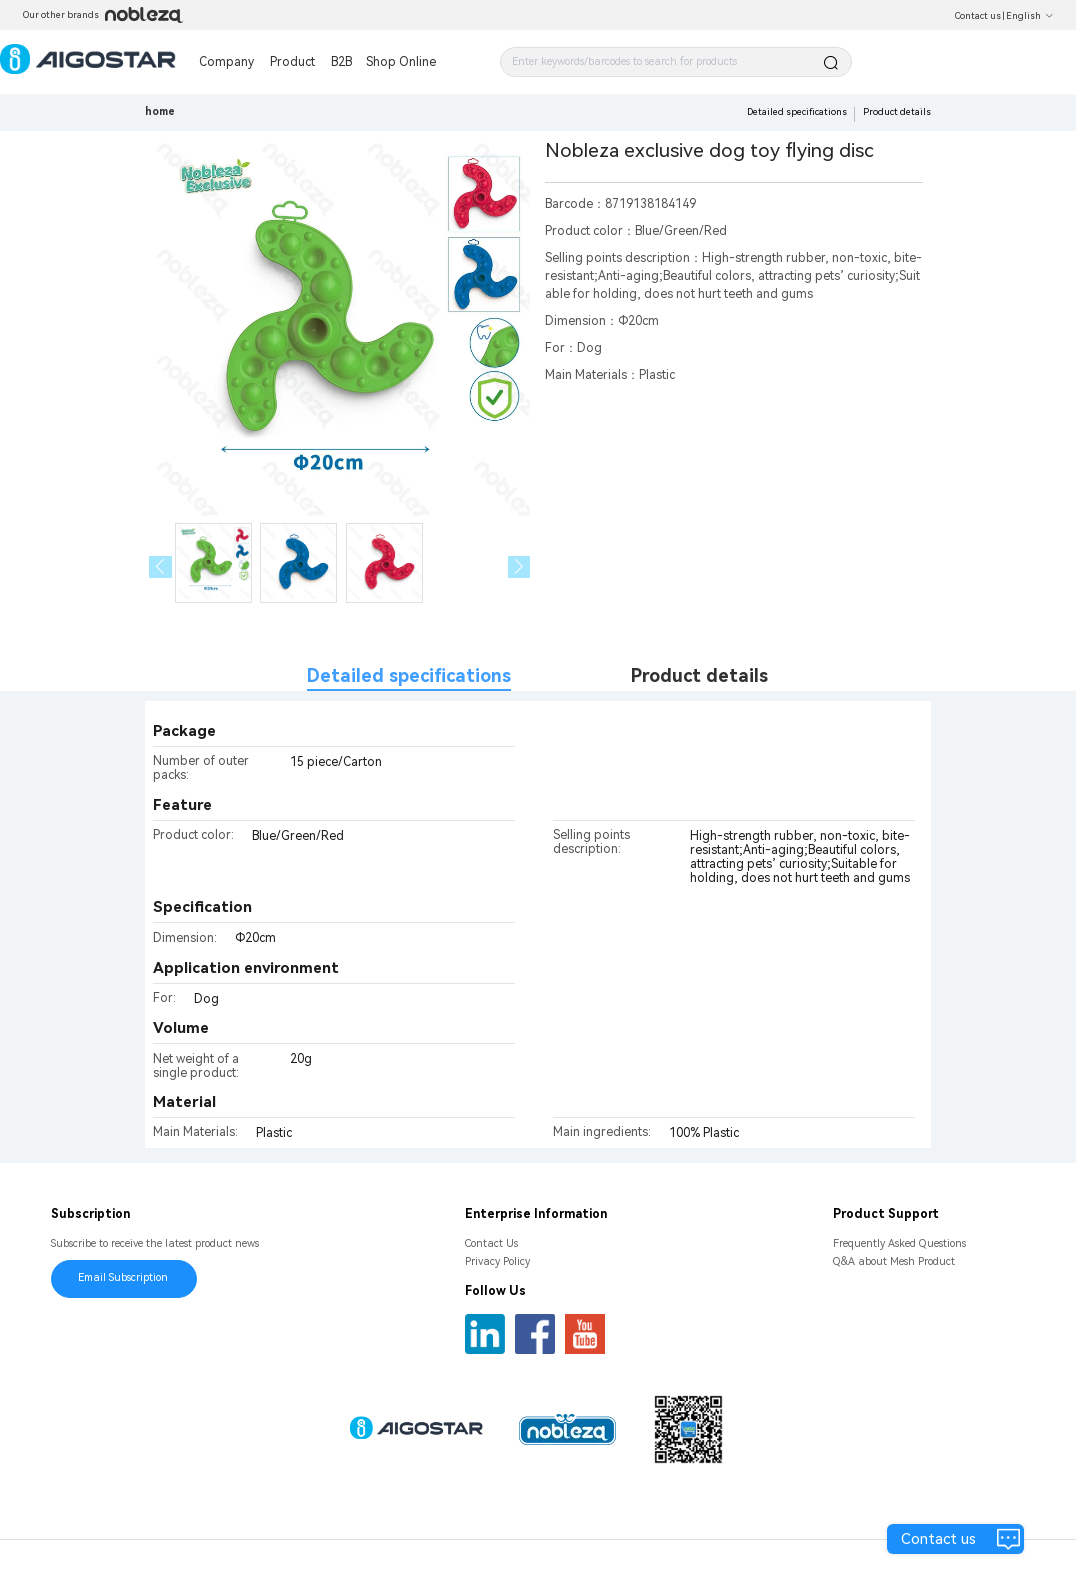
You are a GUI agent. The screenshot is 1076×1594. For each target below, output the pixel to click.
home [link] (160, 111)
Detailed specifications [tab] (409, 675)
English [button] (1030, 16)
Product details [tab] (699, 675)
